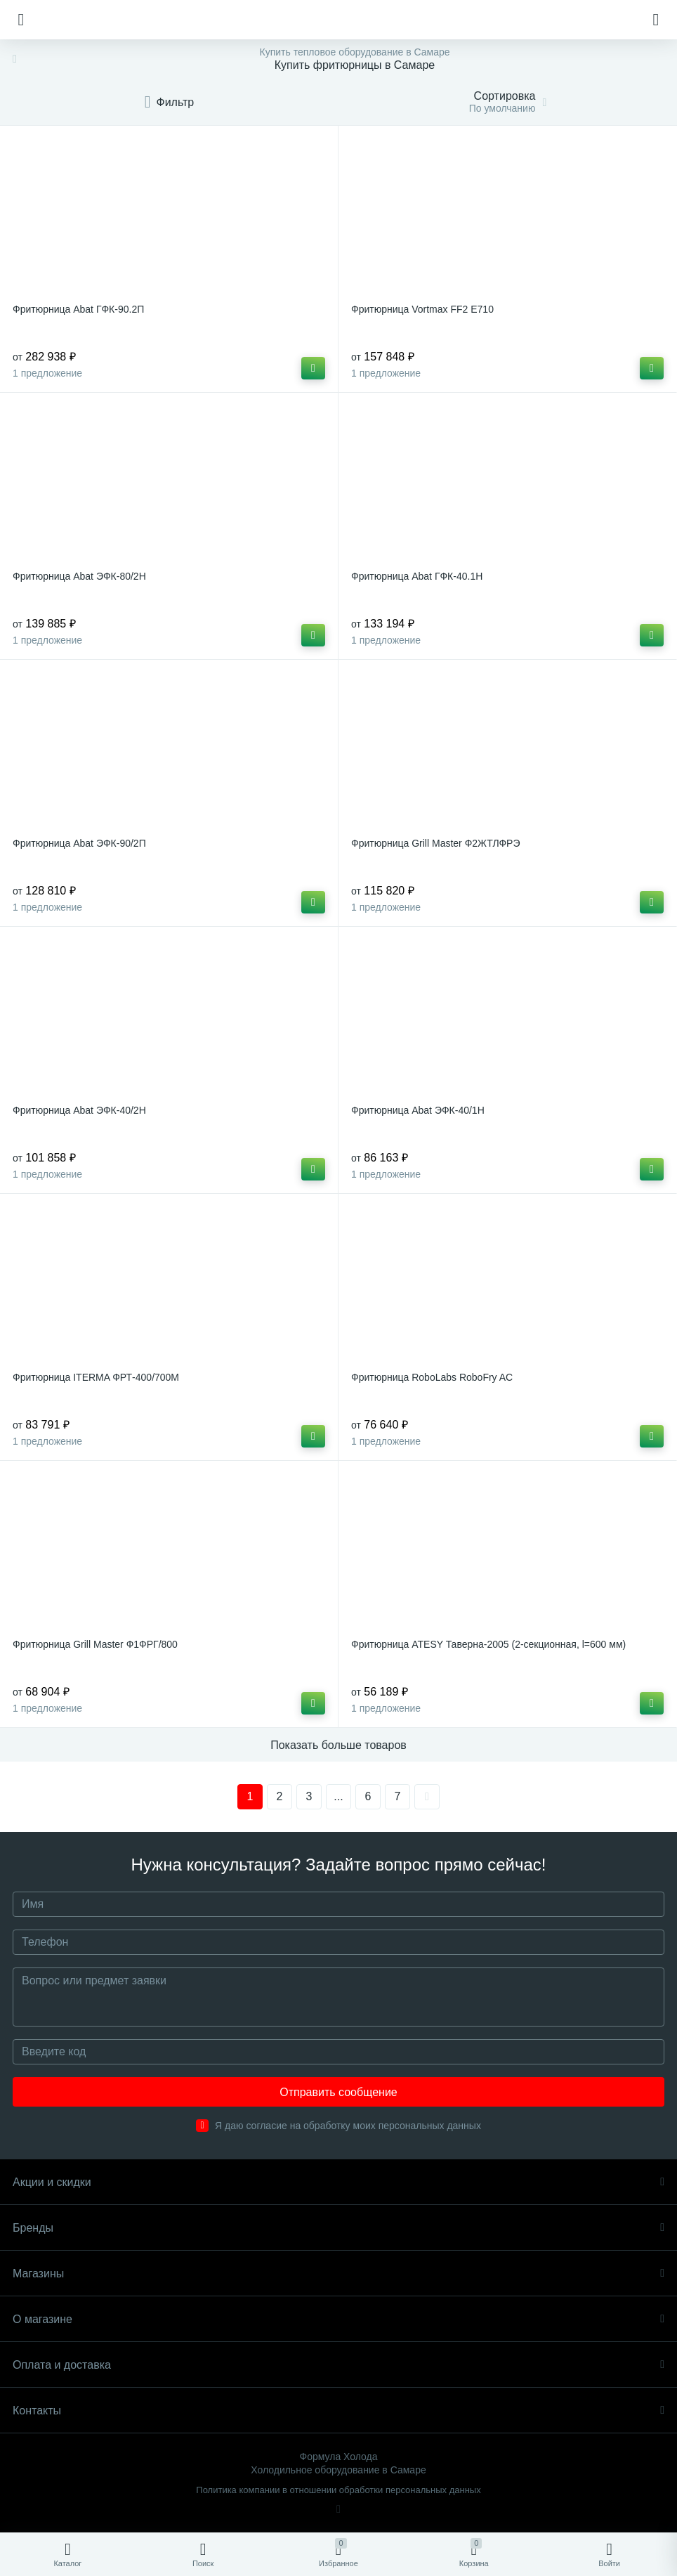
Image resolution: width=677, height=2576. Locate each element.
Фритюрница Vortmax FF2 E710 (422, 309)
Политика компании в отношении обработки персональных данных (338, 2490)
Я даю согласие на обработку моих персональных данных (348, 2125)
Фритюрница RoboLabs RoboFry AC (432, 1377)
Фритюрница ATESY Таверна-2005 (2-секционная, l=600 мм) (488, 1644)
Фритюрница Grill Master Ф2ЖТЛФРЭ (435, 843)
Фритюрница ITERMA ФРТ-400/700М (96, 1377)
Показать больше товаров (338, 1745)
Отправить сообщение (338, 2092)
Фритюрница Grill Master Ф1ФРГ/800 (95, 1644)
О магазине (338, 2319)
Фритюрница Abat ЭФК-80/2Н (79, 576)
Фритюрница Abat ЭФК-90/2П (79, 843)
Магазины (338, 2273)
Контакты (338, 2410)
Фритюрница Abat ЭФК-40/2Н (79, 1110)
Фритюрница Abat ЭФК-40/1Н (418, 1110)
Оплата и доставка (338, 2365)
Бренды (338, 2228)
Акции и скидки (338, 2182)
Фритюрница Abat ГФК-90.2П (78, 309)
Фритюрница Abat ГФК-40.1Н (416, 576)
